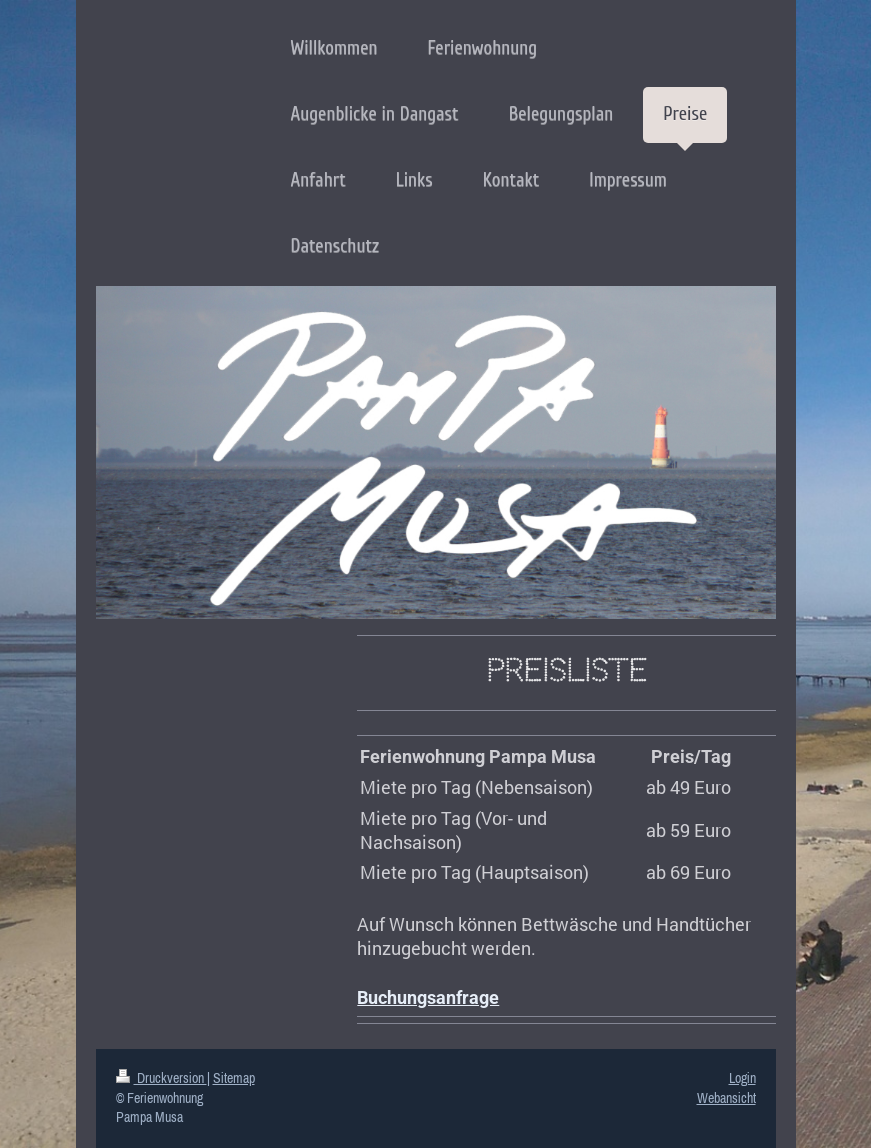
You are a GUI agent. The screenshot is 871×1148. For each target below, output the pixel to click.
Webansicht (726, 1098)
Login (742, 1078)
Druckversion (161, 1078)
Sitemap (234, 1078)
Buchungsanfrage (428, 997)
